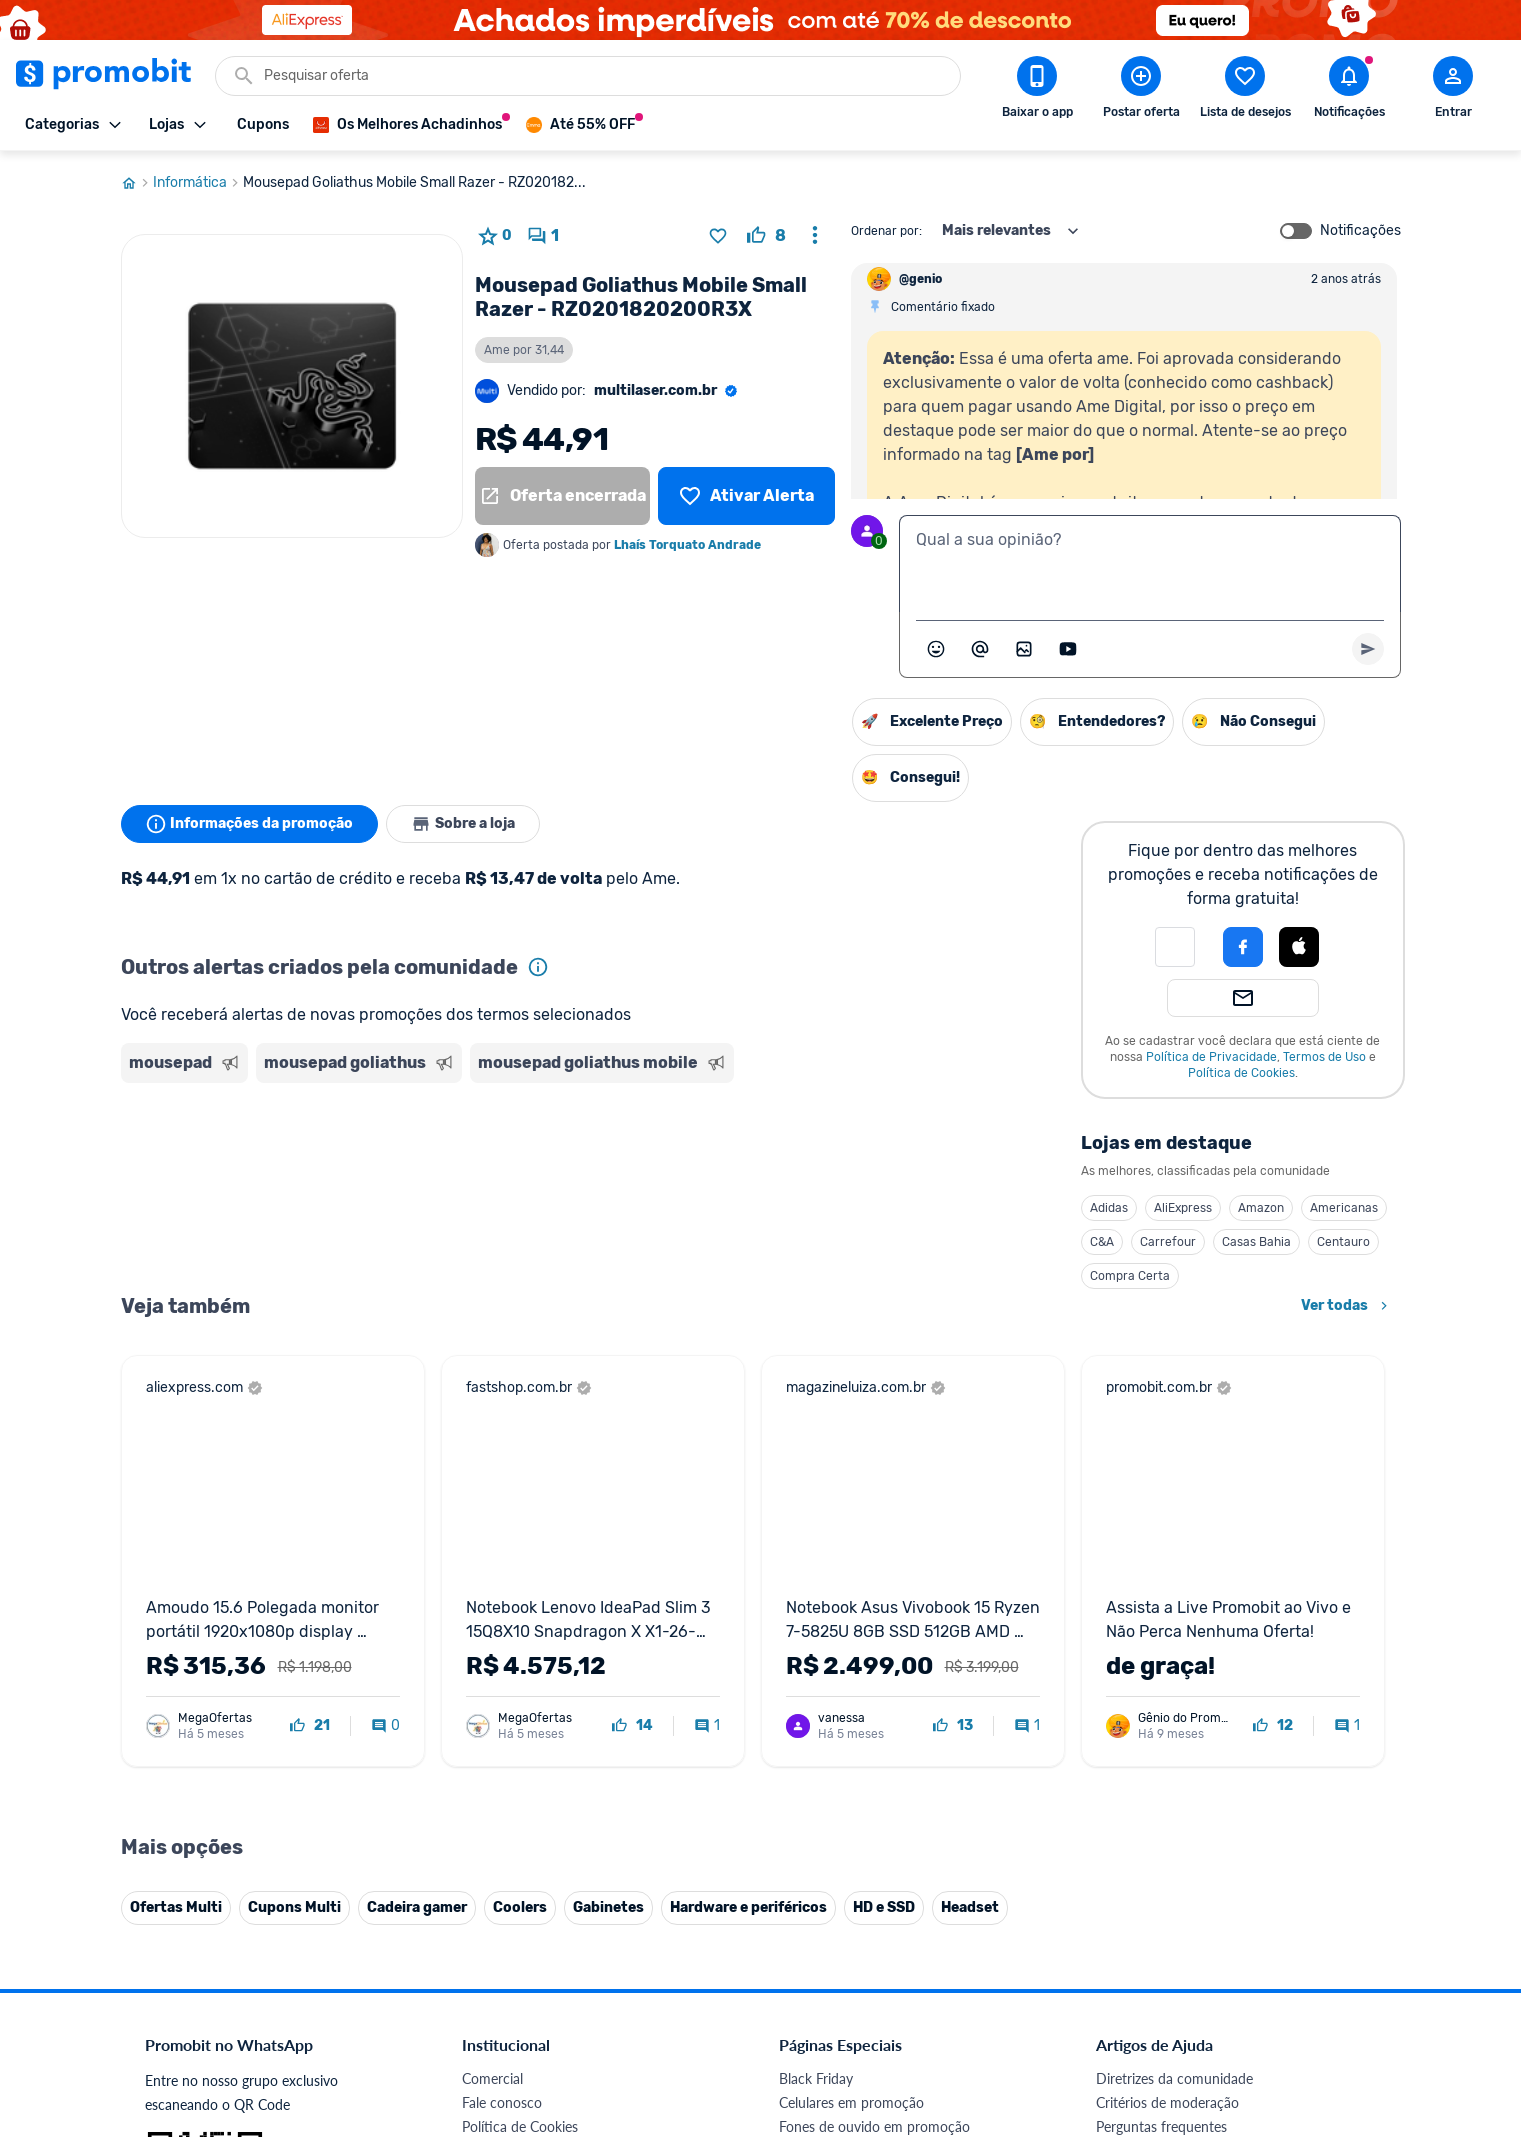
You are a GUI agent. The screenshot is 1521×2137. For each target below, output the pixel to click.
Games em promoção (845, 1738)
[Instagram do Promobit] (1236, 1999)
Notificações (1360, 231)
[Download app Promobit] (1037, 91)
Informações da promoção (249, 824)
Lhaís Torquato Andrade (687, 545)
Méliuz (482, 1930)
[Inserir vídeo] (1068, 649)
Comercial (492, 1666)
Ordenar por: (886, 231)
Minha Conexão (510, 1954)
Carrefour (1168, 1242)
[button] (1175, 947)
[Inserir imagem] (1024, 649)
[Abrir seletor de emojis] (936, 649)
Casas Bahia (1256, 1242)
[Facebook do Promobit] (1124, 1999)
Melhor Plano (503, 1906)
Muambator (498, 1978)
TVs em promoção (835, 1810)
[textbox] (1150, 564)
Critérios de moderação (1167, 1690)
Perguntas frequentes (1161, 1714)
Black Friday (816, 1666)
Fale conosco (502, 1690)
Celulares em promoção (851, 1690)
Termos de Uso (1324, 1057)
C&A (1102, 1242)
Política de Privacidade (1211, 1057)
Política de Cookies (1241, 1073)
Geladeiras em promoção (855, 1762)
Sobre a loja (463, 824)
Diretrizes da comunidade (1174, 1666)
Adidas (1109, 1208)
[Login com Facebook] (1243, 947)
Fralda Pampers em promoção (871, 1786)
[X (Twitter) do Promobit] (1180, 1999)
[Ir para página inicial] (137, 183)
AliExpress (1183, 1208)
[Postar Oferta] (1141, 91)
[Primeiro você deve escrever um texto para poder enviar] (1368, 649)
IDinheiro (490, 1882)
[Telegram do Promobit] (1348, 1999)
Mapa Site (493, 1786)
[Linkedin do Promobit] (1292, 1999)
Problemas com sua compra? (1184, 1738)
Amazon (1261, 1208)
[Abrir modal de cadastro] (1453, 91)
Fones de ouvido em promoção (874, 1714)
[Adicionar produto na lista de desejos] (718, 236)
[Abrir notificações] (1349, 91)
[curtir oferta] (766, 236)
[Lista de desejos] (746, 496)
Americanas (1344, 1208)
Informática (198, 183)
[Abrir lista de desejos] (1245, 91)
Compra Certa (1130, 1276)
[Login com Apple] (1299, 947)
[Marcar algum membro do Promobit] (980, 649)
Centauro (1343, 1242)
